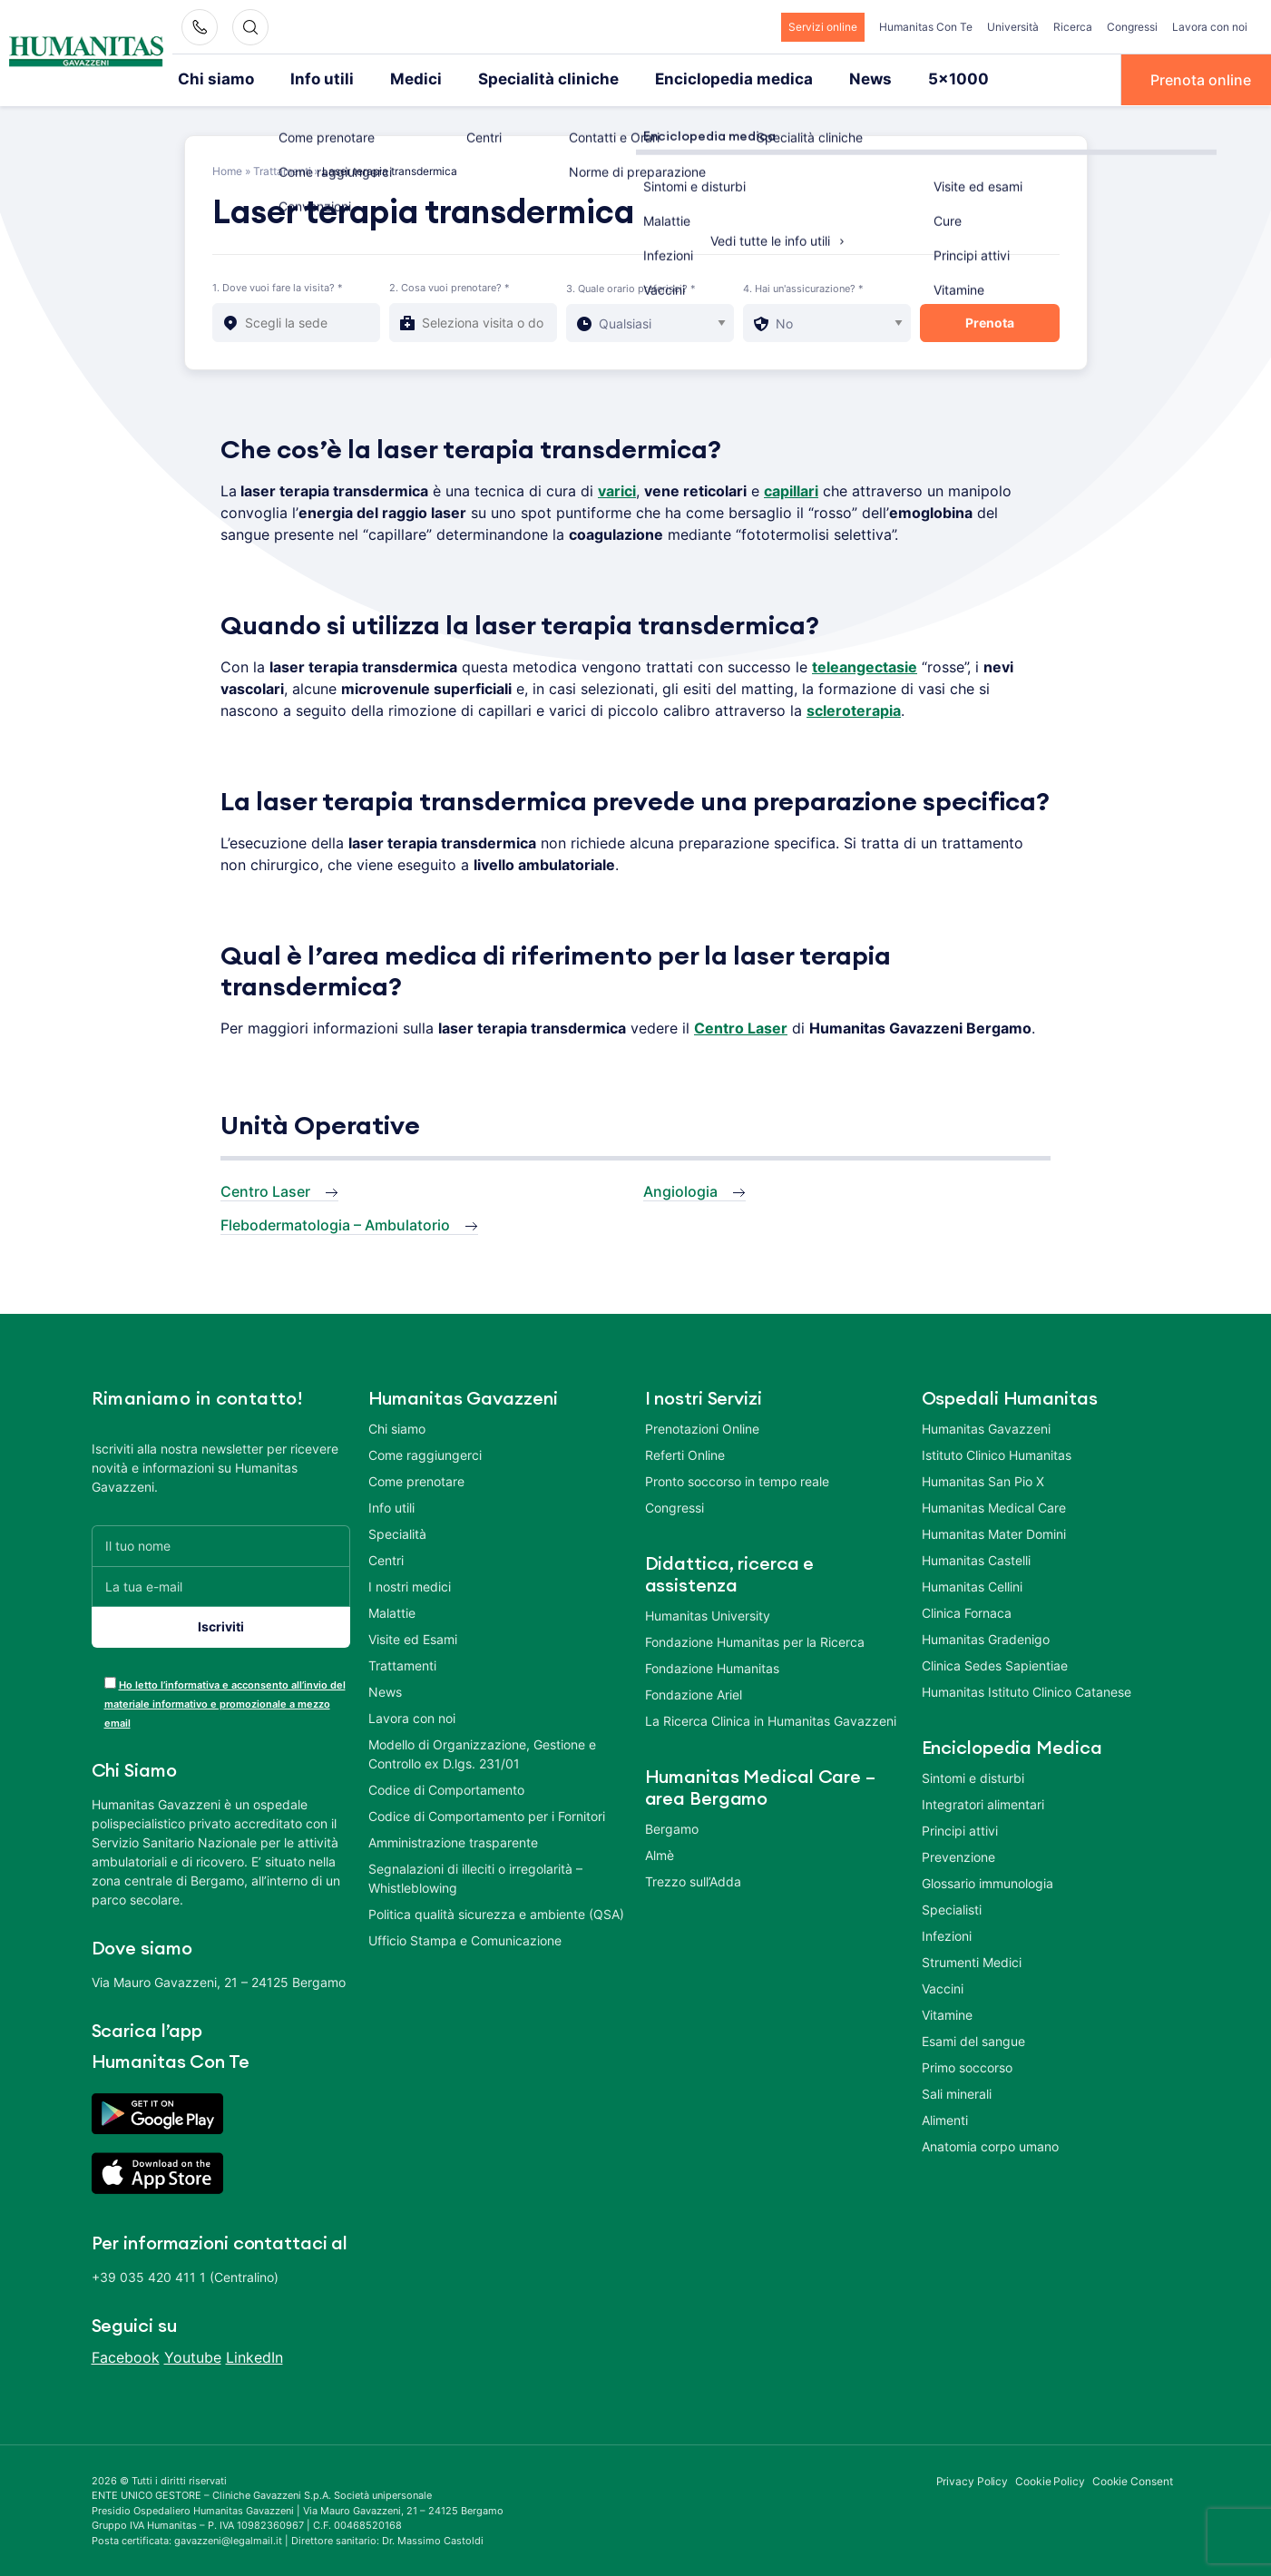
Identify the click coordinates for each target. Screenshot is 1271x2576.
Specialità (397, 1532)
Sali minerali (957, 2092)
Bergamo (672, 1827)
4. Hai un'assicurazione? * (803, 286)
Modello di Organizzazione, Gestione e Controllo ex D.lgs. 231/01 (482, 1752)
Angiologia (680, 1189)
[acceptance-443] (110, 1681)
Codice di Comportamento (446, 1788)
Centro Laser (265, 1189)
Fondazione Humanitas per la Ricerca (755, 1640)
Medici (398, 79)
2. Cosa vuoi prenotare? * (449, 285)
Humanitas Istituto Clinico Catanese (1026, 1690)
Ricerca (1072, 27)
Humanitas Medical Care (994, 1505)
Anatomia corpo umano (990, 2144)
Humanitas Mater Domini (994, 1532)
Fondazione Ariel (693, 1692)
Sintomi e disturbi (973, 1776)
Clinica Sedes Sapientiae (995, 1663)
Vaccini (942, 1986)
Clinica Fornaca (967, 1611)
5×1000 (898, 79)
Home (227, 169)
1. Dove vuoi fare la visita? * (277, 285)
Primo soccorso (967, 2065)
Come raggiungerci (425, 1453)
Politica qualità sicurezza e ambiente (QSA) (496, 1912)
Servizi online (822, 27)
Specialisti (952, 1907)
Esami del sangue (973, 2039)
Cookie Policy (1050, 2479)
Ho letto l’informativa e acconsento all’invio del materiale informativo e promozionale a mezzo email (225, 1702)
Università (1013, 27)
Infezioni (947, 1934)
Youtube (192, 2355)
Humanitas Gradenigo (986, 1637)
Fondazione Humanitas (712, 1666)
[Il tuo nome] (221, 1543)
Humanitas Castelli (976, 1558)
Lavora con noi (1209, 27)
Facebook (126, 2355)
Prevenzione (958, 1855)
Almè (659, 1853)
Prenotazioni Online (702, 1427)
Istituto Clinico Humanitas (996, 1453)
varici (617, 489)
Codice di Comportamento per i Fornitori (486, 1814)
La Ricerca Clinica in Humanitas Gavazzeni (770, 1719)
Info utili (311, 79)
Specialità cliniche (519, 79)
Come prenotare (416, 1479)
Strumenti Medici (972, 1960)
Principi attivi (960, 1829)
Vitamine (947, 2013)
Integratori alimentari (983, 1802)
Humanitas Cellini (972, 1584)
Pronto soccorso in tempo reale (737, 1479)
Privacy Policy (972, 2479)
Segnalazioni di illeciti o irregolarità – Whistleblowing (475, 1876)
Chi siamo (212, 79)
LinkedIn (254, 2355)
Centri (386, 1558)
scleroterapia (854, 709)
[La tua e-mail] (221, 1584)
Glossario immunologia (987, 1881)
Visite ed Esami (412, 1637)
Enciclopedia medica (689, 79)
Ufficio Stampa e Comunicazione (465, 1938)
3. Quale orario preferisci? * (631, 286)
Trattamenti (282, 169)
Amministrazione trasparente (453, 1840)
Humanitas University (707, 1613)
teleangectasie (864, 665)
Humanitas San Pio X (983, 1479)
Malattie (392, 1611)
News (816, 79)
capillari (791, 489)
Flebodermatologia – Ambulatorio (335, 1223)
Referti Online (685, 1453)
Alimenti (945, 2118)
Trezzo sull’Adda (693, 1879)
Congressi (1132, 27)
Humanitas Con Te (926, 27)
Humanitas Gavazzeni (986, 1427)
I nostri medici (409, 1584)
